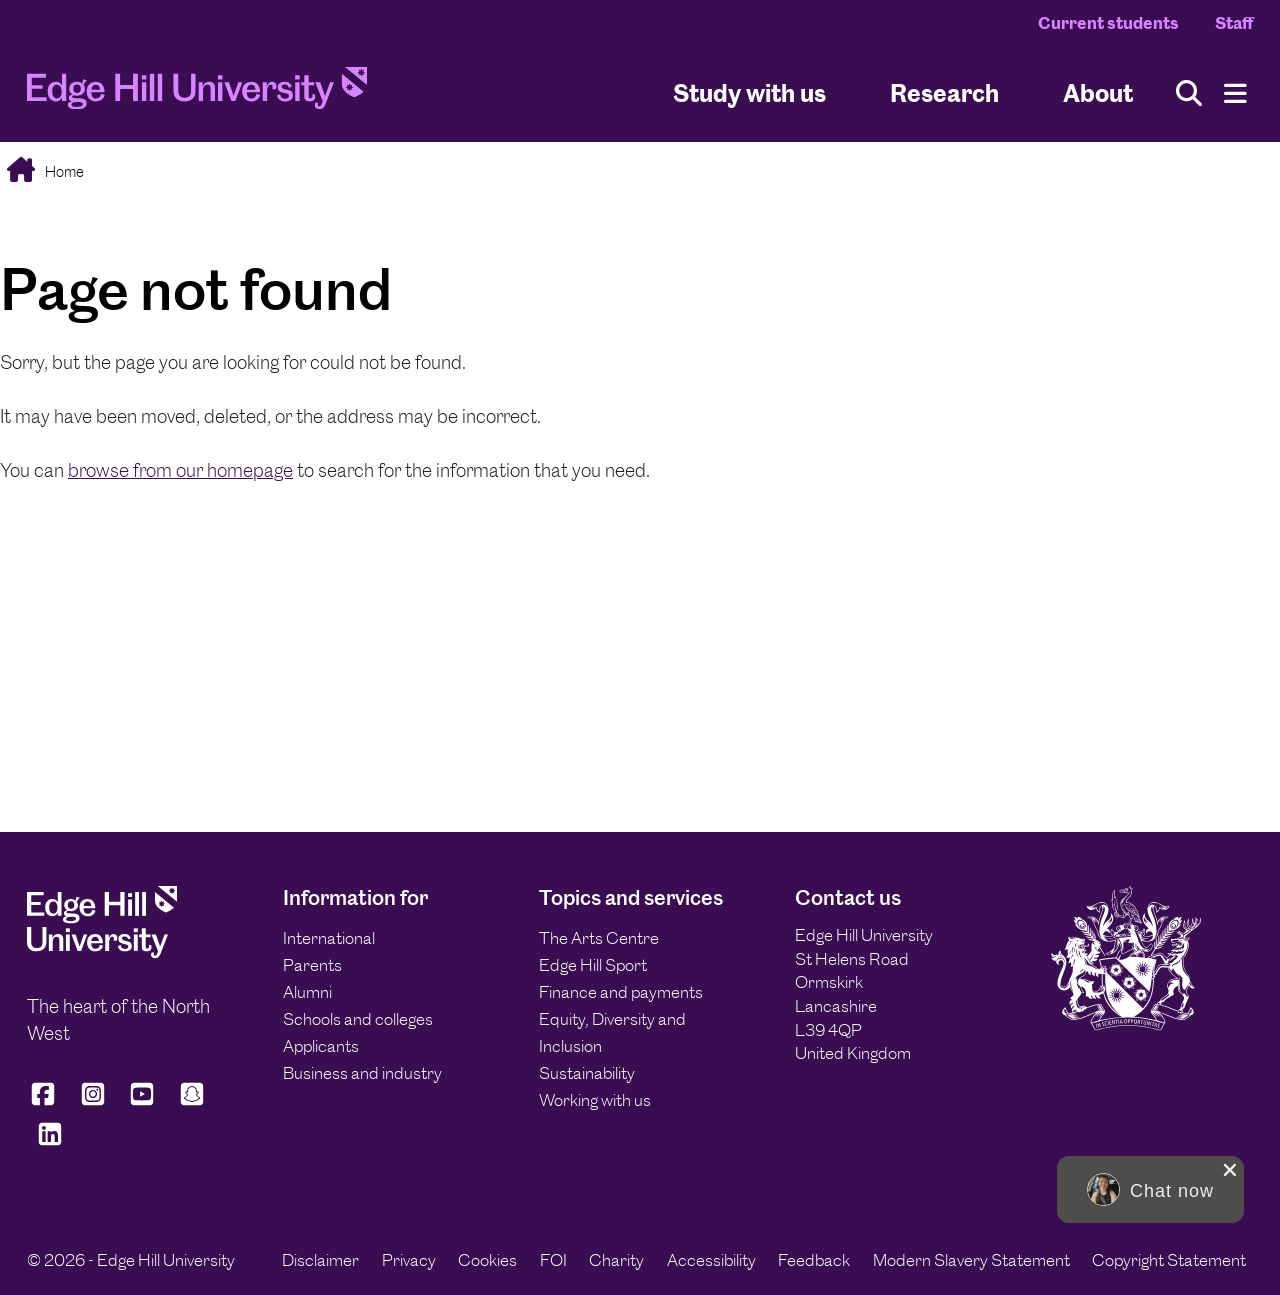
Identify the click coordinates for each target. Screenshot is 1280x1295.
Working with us (595, 1100)
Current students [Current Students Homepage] (1108, 23)
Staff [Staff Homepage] (1234, 23)
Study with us (749, 93)
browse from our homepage (180, 470)
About (1098, 93)
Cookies (487, 1260)
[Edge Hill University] (102, 953)
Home (63, 171)
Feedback (814, 1260)
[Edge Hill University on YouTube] (142, 1102)
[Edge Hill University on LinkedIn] (50, 1143)
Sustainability (587, 1073)
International (329, 938)
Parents (312, 965)
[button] (1150, 1189)
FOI (553, 1260)
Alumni (307, 992)
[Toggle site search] (1189, 93)
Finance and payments (621, 992)
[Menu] (1235, 93)
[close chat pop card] (1230, 1170)
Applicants (321, 1046)
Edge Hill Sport (593, 965)
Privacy (409, 1260)
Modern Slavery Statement (971, 1260)
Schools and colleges (358, 1019)
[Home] (197, 93)
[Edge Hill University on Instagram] (93, 1102)
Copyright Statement (1169, 1260)
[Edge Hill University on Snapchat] (192, 1102)
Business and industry (362, 1073)
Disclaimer (320, 1260)
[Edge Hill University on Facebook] (46, 1102)
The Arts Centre (599, 938)
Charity (616, 1260)
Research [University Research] (944, 93)
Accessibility (711, 1260)
